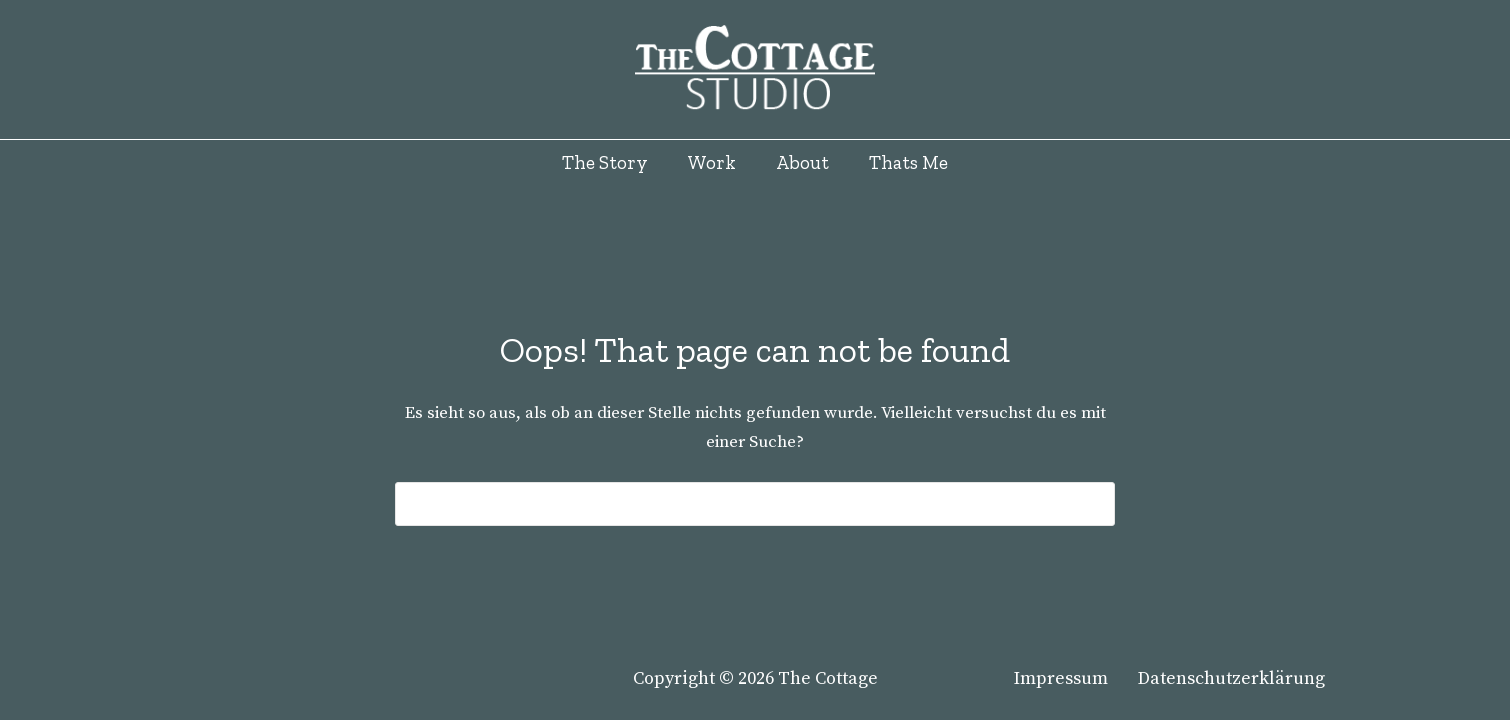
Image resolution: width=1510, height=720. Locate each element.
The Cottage (828, 678)
